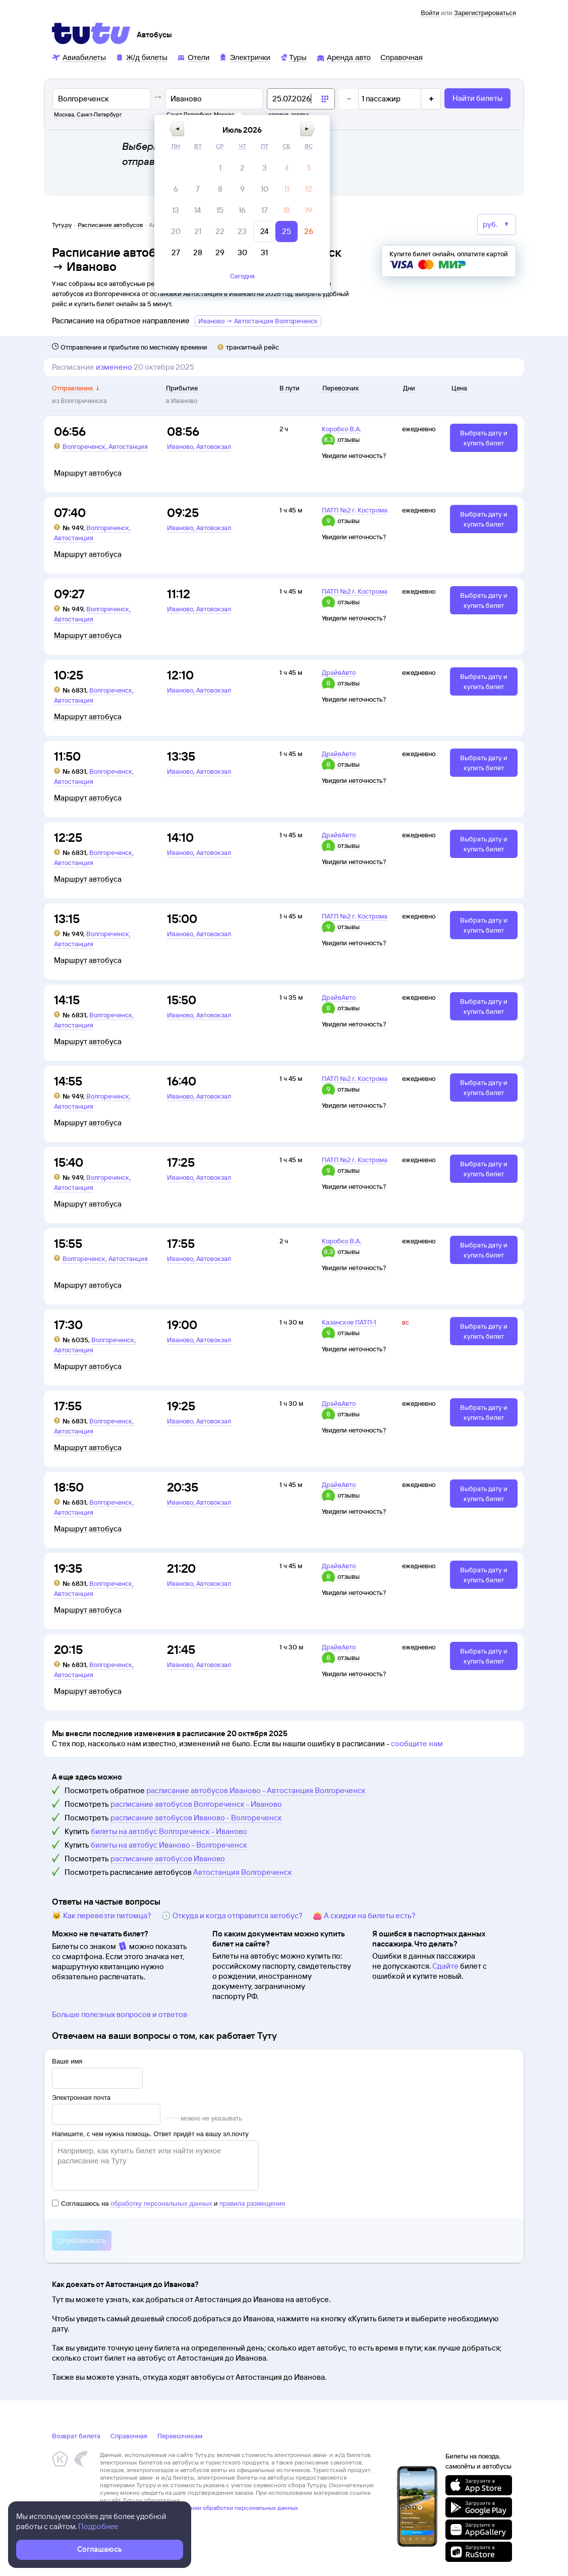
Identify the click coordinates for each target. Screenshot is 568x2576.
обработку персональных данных (161, 2203)
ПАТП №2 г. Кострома (354, 510)
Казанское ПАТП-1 (349, 1322)
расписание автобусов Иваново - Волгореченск (196, 1817)
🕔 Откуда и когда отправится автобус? (232, 1915)
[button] (236, 129)
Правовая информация (131, 2515)
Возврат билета (76, 2436)
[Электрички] (244, 56)
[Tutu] (91, 33)
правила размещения (252, 2203)
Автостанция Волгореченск (242, 1872)
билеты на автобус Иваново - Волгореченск (169, 1845)
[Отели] (193, 56)
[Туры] (293, 56)
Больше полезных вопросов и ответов (119, 2014)
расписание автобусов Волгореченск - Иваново (196, 1804)
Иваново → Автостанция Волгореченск (258, 321)
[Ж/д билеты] (141, 56)
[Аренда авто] (343, 56)
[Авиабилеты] (79, 56)
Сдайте (445, 1966)
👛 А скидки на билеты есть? (364, 1915)
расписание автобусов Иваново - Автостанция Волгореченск (256, 1790)
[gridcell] (279, 168)
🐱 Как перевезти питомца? (101, 1915)
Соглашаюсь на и (168, 2203)
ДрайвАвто (339, 672)
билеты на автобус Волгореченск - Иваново (169, 1831)
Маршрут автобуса (88, 473)
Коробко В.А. (341, 429)
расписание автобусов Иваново (167, 1858)
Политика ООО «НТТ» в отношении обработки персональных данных (199, 2507)
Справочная (128, 2436)
